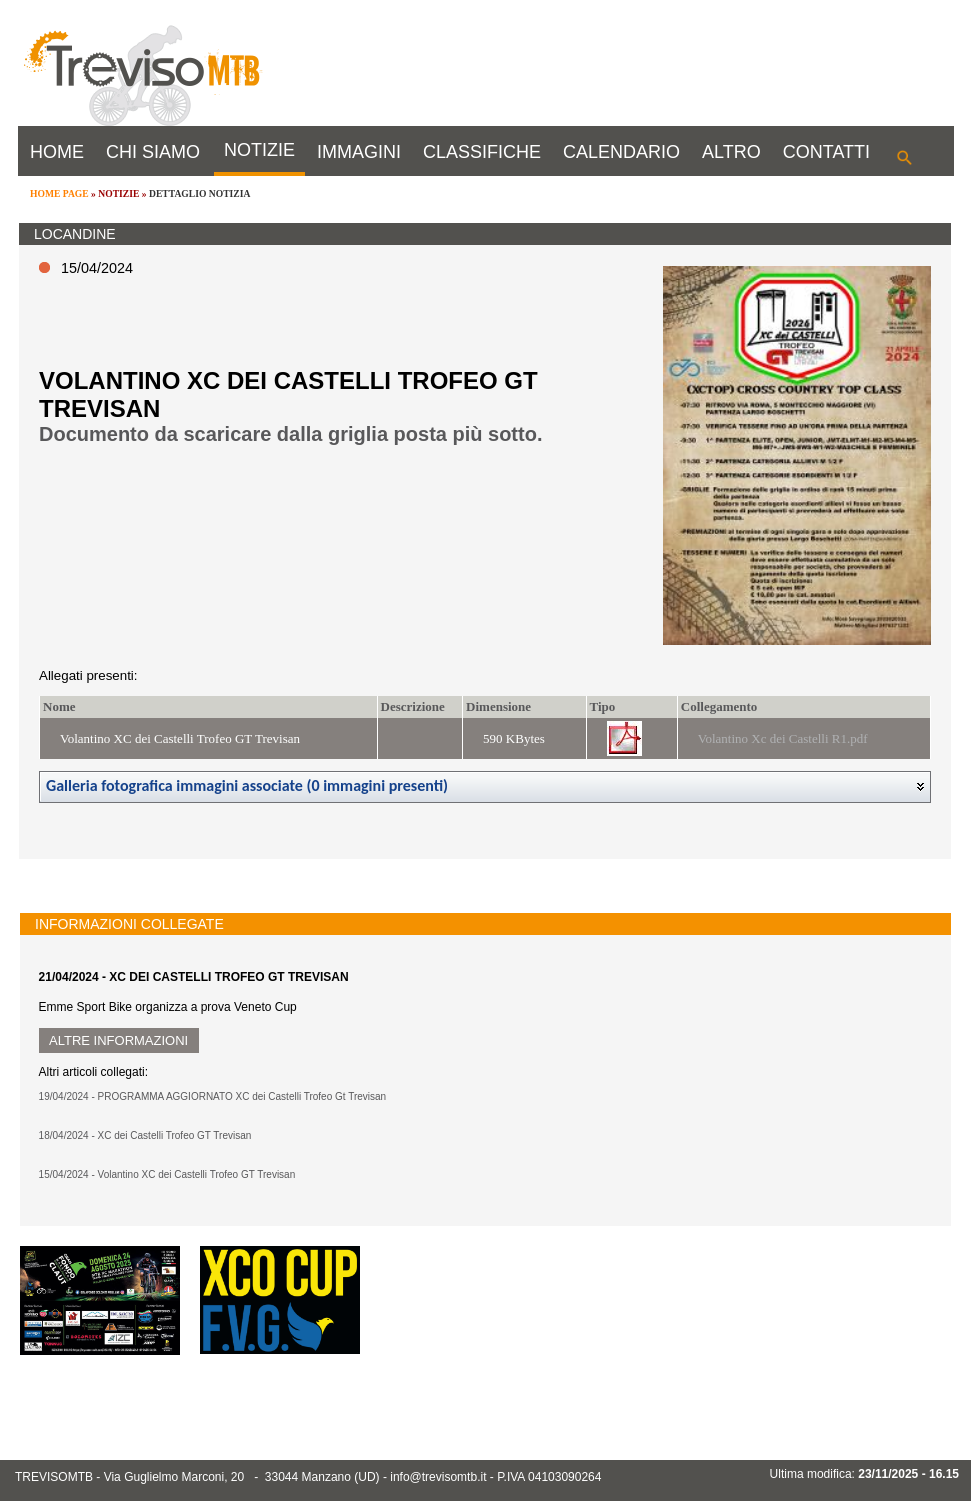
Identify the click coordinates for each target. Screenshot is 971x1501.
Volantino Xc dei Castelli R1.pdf (783, 738)
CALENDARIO (621, 152)
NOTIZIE (259, 150)
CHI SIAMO (153, 152)
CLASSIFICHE (482, 152)
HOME (57, 152)
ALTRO (731, 152)
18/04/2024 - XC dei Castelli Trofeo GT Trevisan (145, 1135)
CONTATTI (826, 152)
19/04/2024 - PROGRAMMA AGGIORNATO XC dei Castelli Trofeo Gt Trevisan (213, 1096)
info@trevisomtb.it (438, 1477)
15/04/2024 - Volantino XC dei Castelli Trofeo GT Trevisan (167, 1174)
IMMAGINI (359, 152)
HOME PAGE (59, 193)
